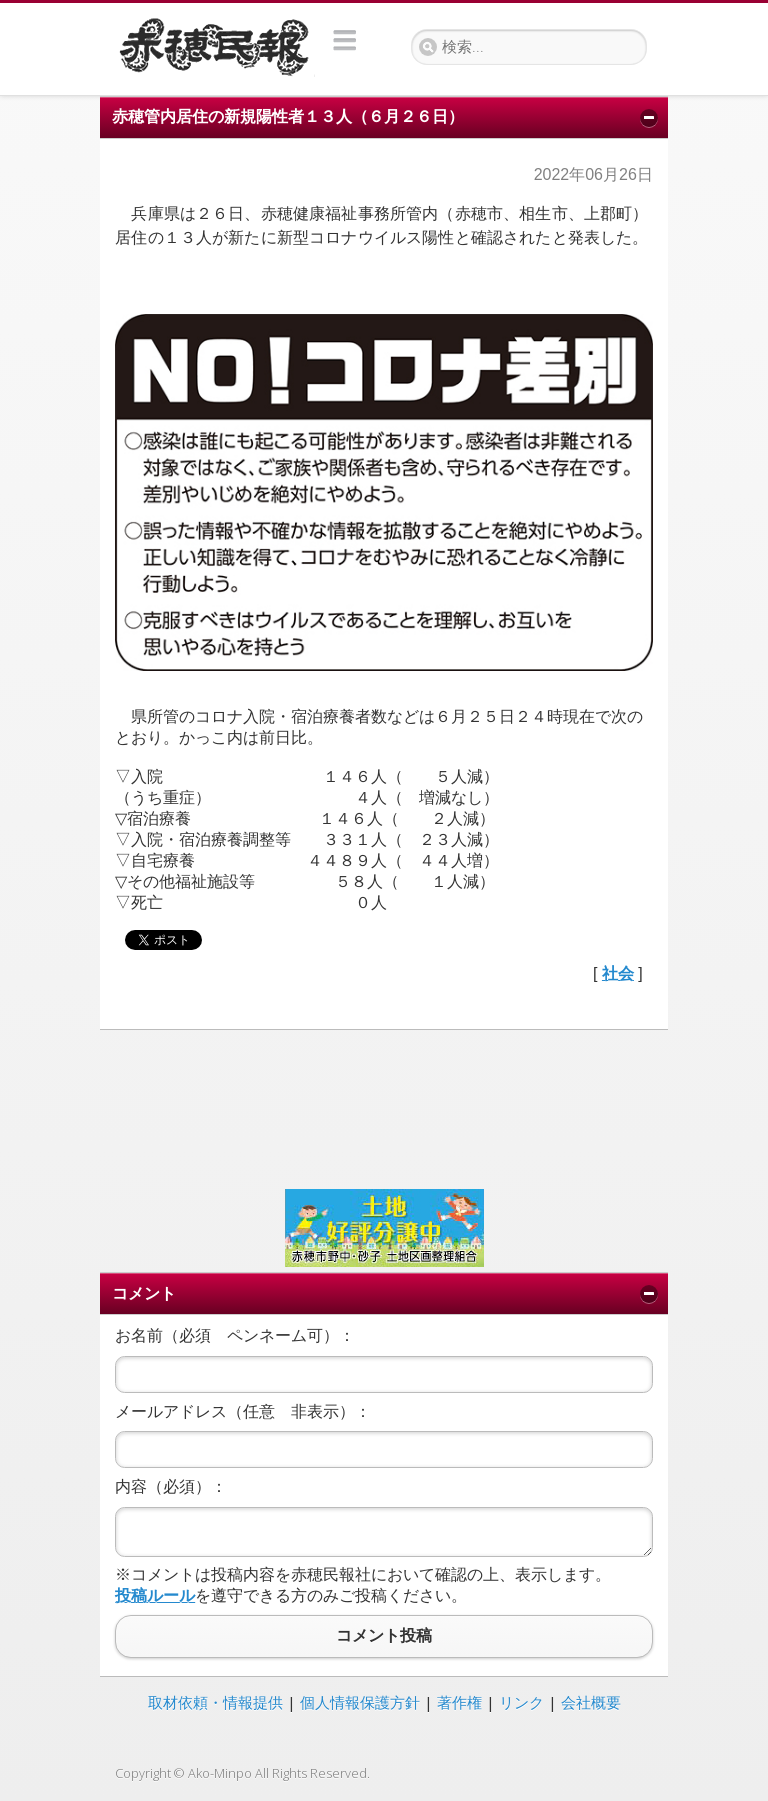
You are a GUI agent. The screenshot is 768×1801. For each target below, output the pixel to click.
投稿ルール (155, 1595)
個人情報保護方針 (360, 1702)
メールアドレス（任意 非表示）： (243, 1411)
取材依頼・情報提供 (215, 1702)
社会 (618, 973)
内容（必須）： (171, 1486)
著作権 (459, 1702)
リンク (521, 1702)
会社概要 (591, 1702)
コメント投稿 (384, 1636)
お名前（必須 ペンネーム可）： (235, 1335)
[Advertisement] (384, 1107)
